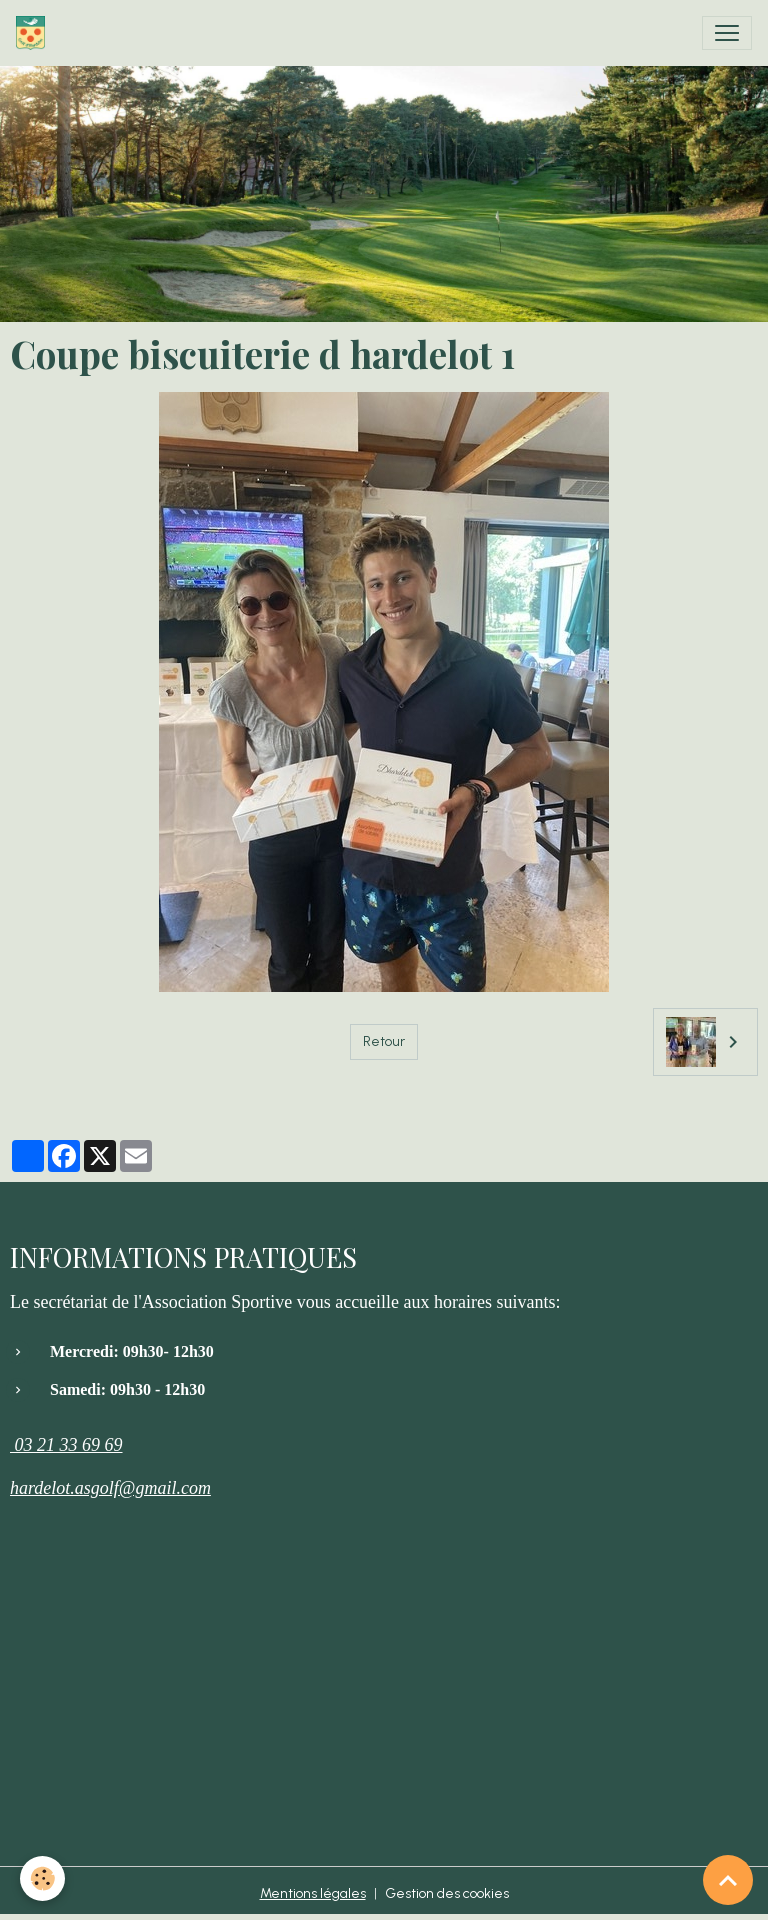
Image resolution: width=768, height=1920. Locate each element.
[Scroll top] (728, 1880)
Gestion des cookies (447, 1893)
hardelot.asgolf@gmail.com (110, 1488)
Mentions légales (313, 1893)
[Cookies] (42, 1878)
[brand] (34, 33)
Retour (384, 1041)
